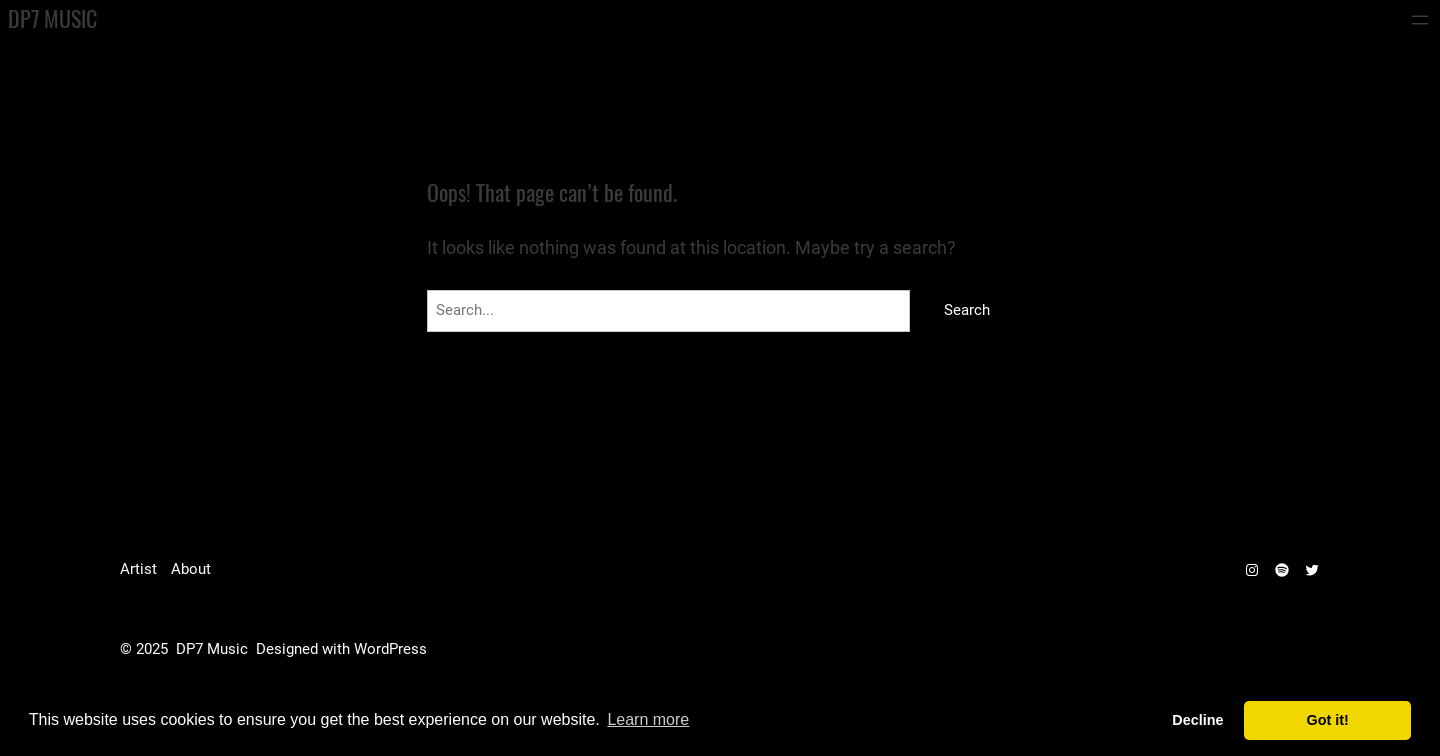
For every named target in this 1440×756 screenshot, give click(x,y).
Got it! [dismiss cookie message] (1328, 720)
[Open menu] (1420, 20)
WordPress (390, 649)
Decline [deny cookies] (1197, 720)
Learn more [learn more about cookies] (648, 719)
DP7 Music (52, 19)
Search (967, 310)
